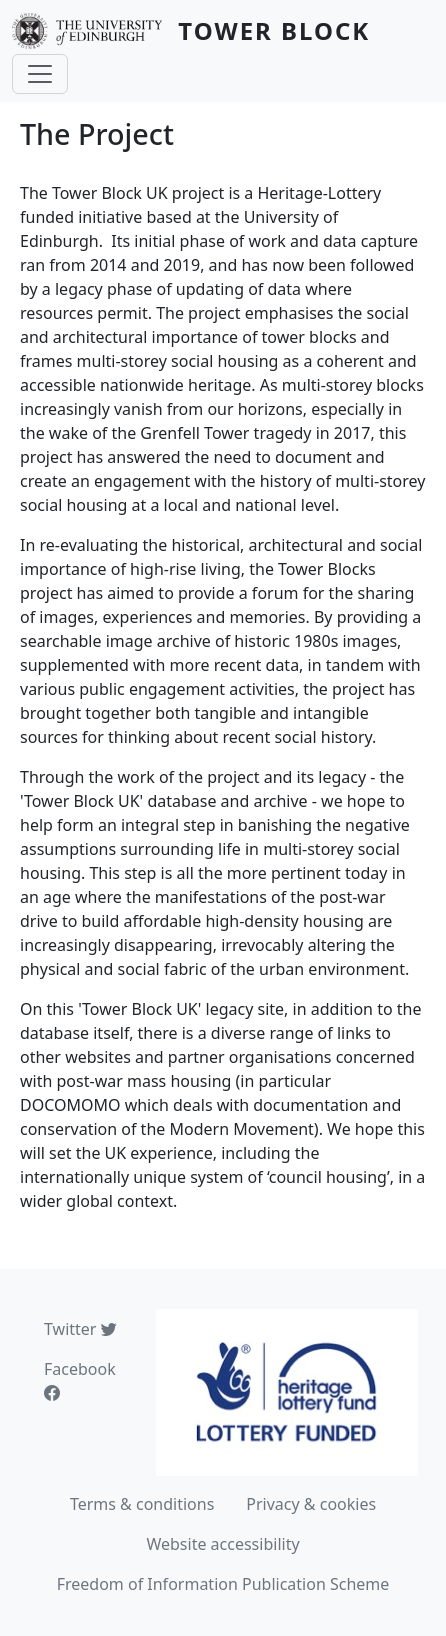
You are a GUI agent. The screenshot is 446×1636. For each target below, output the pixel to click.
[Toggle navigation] (40, 74)
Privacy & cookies (311, 1504)
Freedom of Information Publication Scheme (223, 1584)
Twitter (80, 1329)
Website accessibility (222, 1544)
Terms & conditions (142, 1504)
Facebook (80, 1381)
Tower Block (274, 30)
